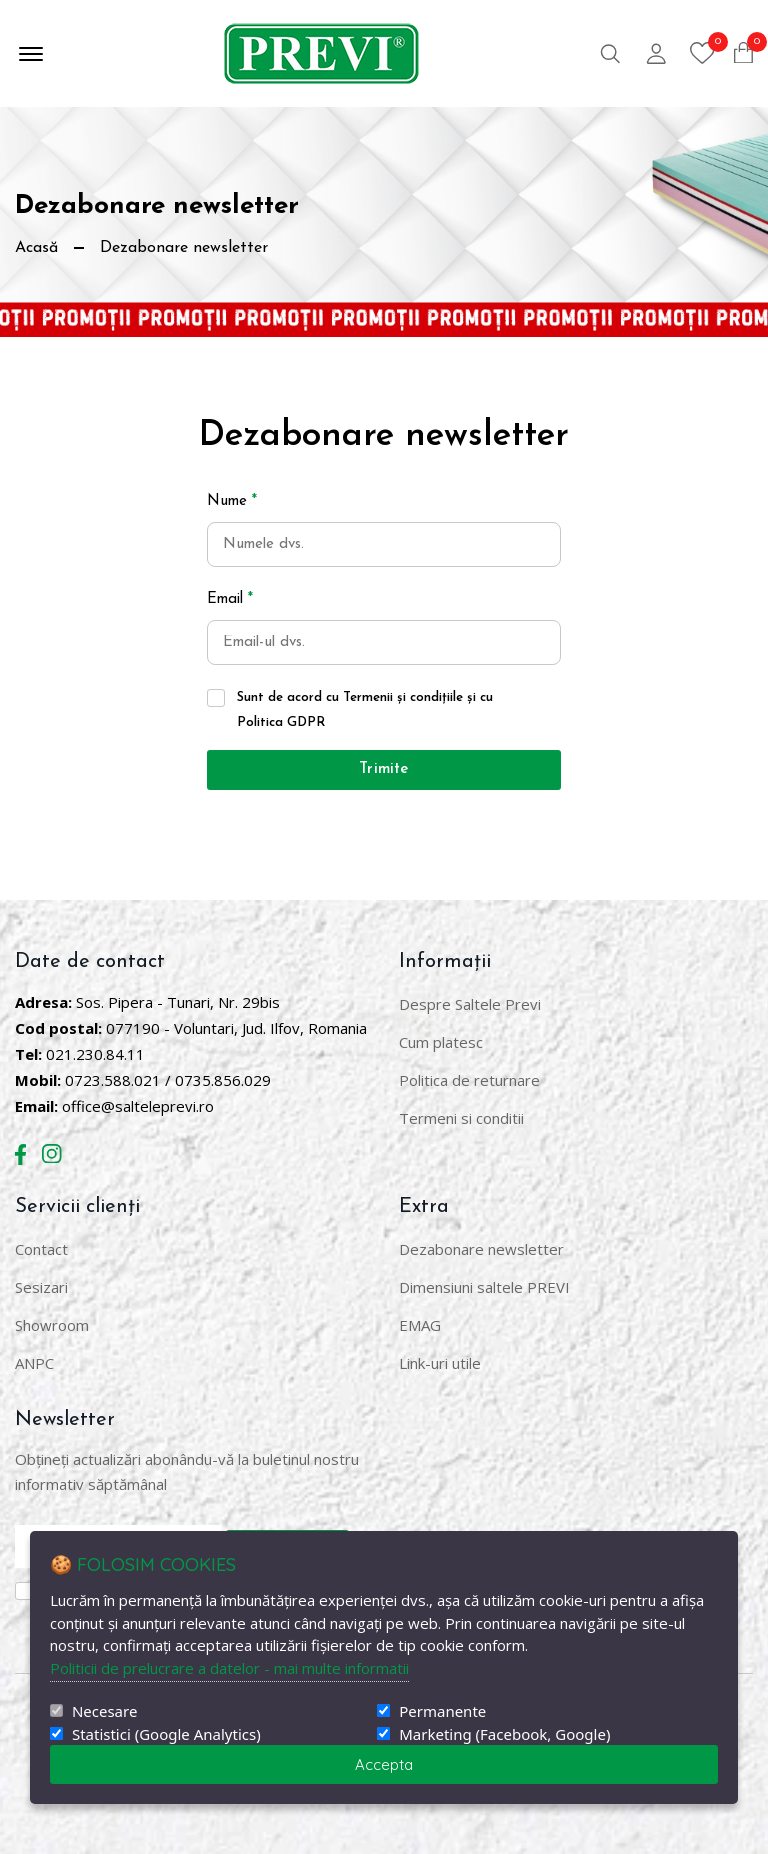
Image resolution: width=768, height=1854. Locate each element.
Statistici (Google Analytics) (166, 1734)
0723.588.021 (113, 1080)
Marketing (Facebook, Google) (504, 1734)
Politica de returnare (469, 1080)
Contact (41, 1249)
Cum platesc (441, 1042)
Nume (232, 501)
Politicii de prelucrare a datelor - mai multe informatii (229, 1668)
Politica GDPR (281, 722)
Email (230, 599)
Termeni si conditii (461, 1118)
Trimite (383, 769)
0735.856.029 (223, 1080)
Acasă (36, 248)
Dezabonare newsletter (481, 1249)
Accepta (384, 1764)
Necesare (104, 1711)
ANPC (34, 1363)
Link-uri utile (440, 1363)
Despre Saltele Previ (470, 1004)
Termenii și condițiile (403, 697)
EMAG (420, 1325)
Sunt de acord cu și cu (365, 710)
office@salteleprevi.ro (138, 1106)
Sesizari (41, 1287)
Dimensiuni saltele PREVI (484, 1287)
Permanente (442, 1711)
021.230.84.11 (95, 1054)
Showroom (52, 1325)
